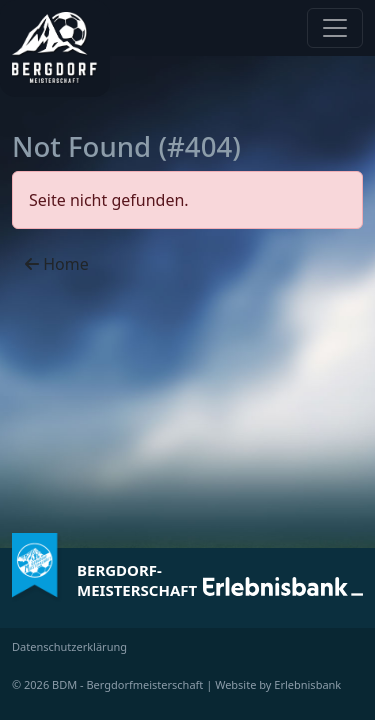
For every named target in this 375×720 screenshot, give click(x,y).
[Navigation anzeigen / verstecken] (335, 28)
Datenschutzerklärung (69, 646)
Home (57, 264)
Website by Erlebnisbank (278, 684)
